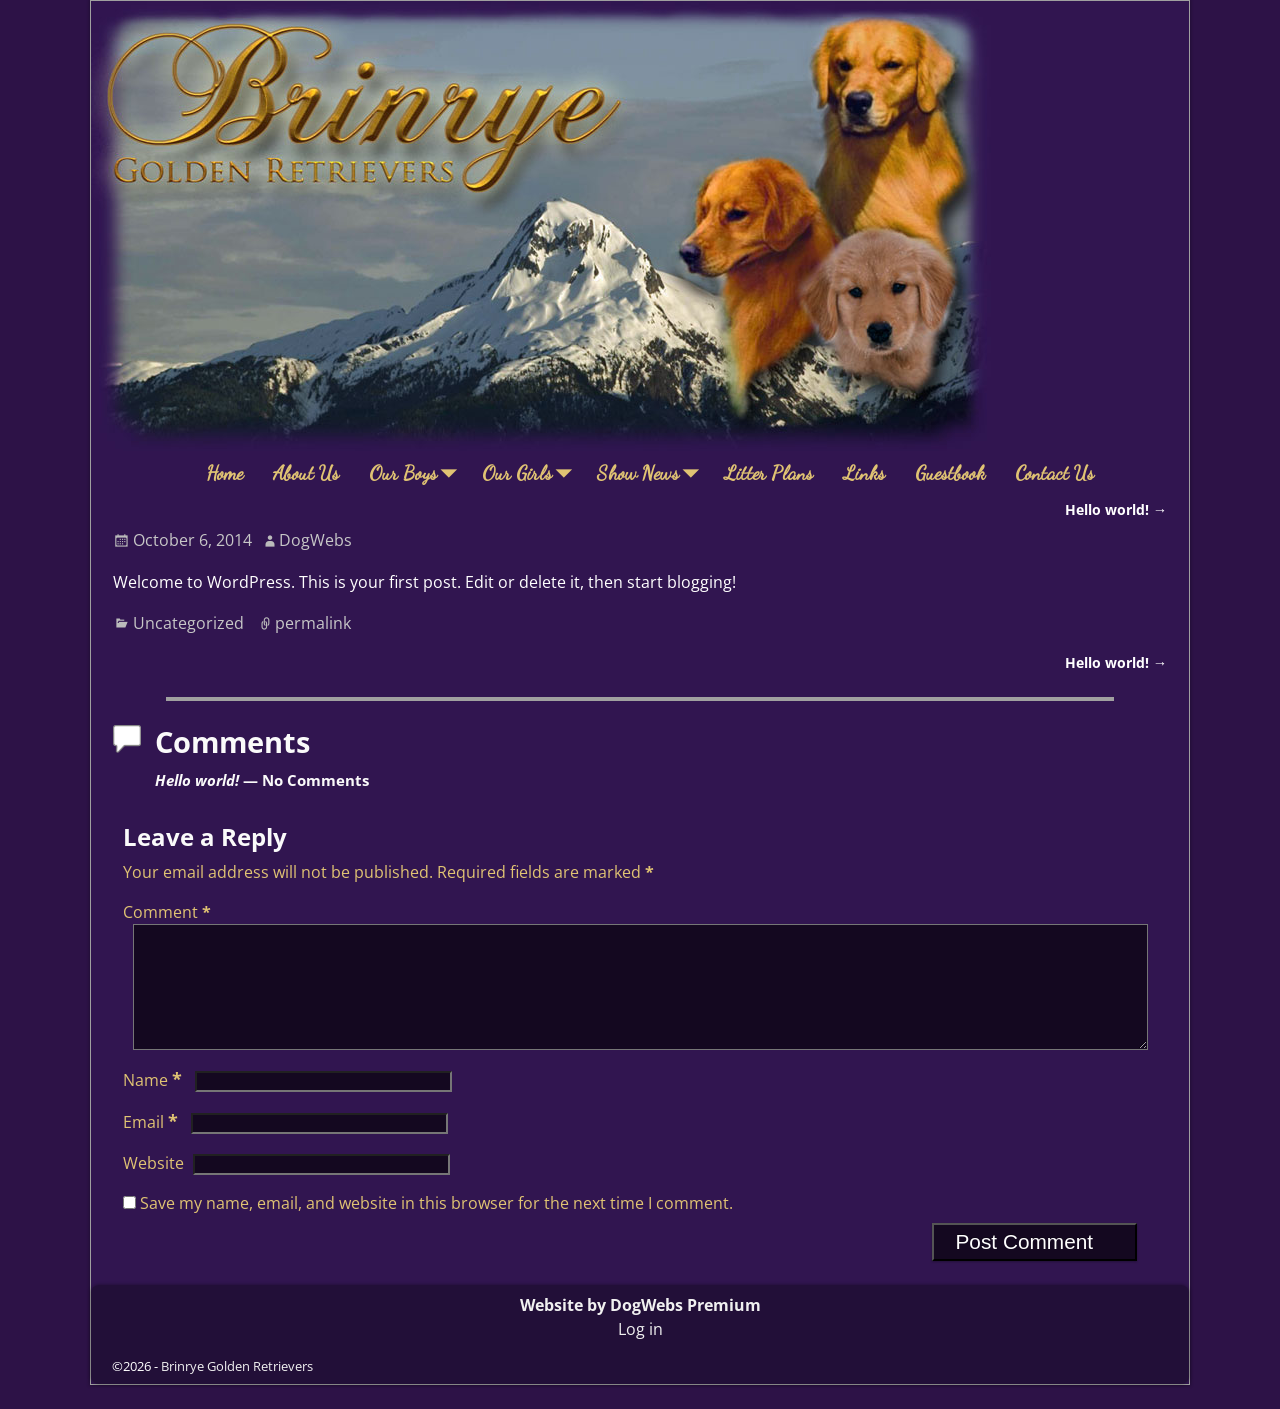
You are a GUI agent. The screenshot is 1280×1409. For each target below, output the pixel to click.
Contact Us (1054, 473)
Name (154, 1104)
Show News (653, 473)
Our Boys (418, 473)
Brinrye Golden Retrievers (237, 1390)
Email (152, 1146)
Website (153, 1187)
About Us (306, 473)
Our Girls (532, 473)
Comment (169, 912)
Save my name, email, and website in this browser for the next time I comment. (436, 1227)
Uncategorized (188, 623)
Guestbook (950, 473)
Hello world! (1116, 509)
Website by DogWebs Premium (640, 1329)
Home (224, 473)
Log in (640, 1353)
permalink (313, 623)
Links (864, 473)
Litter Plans (768, 473)
